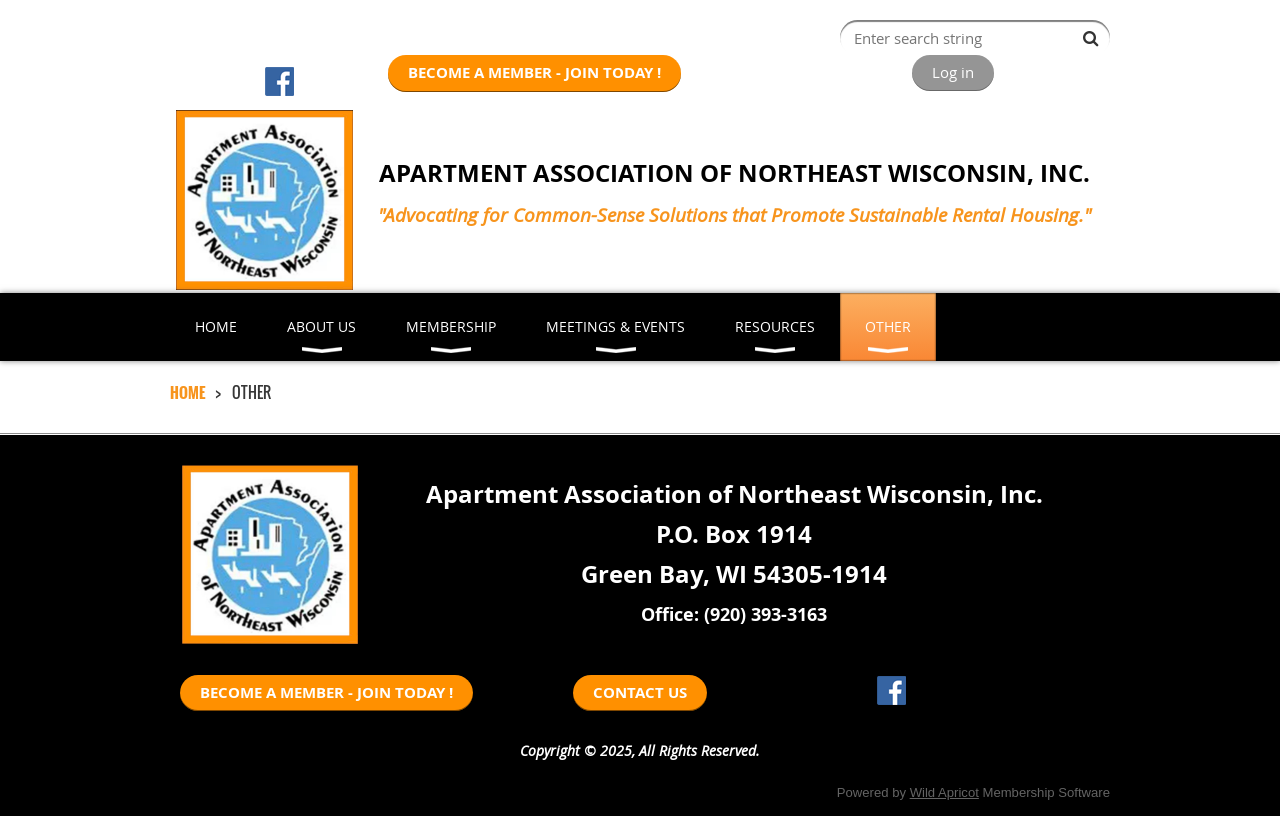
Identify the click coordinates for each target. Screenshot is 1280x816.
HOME (187, 392)
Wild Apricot (944, 792)
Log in (953, 72)
